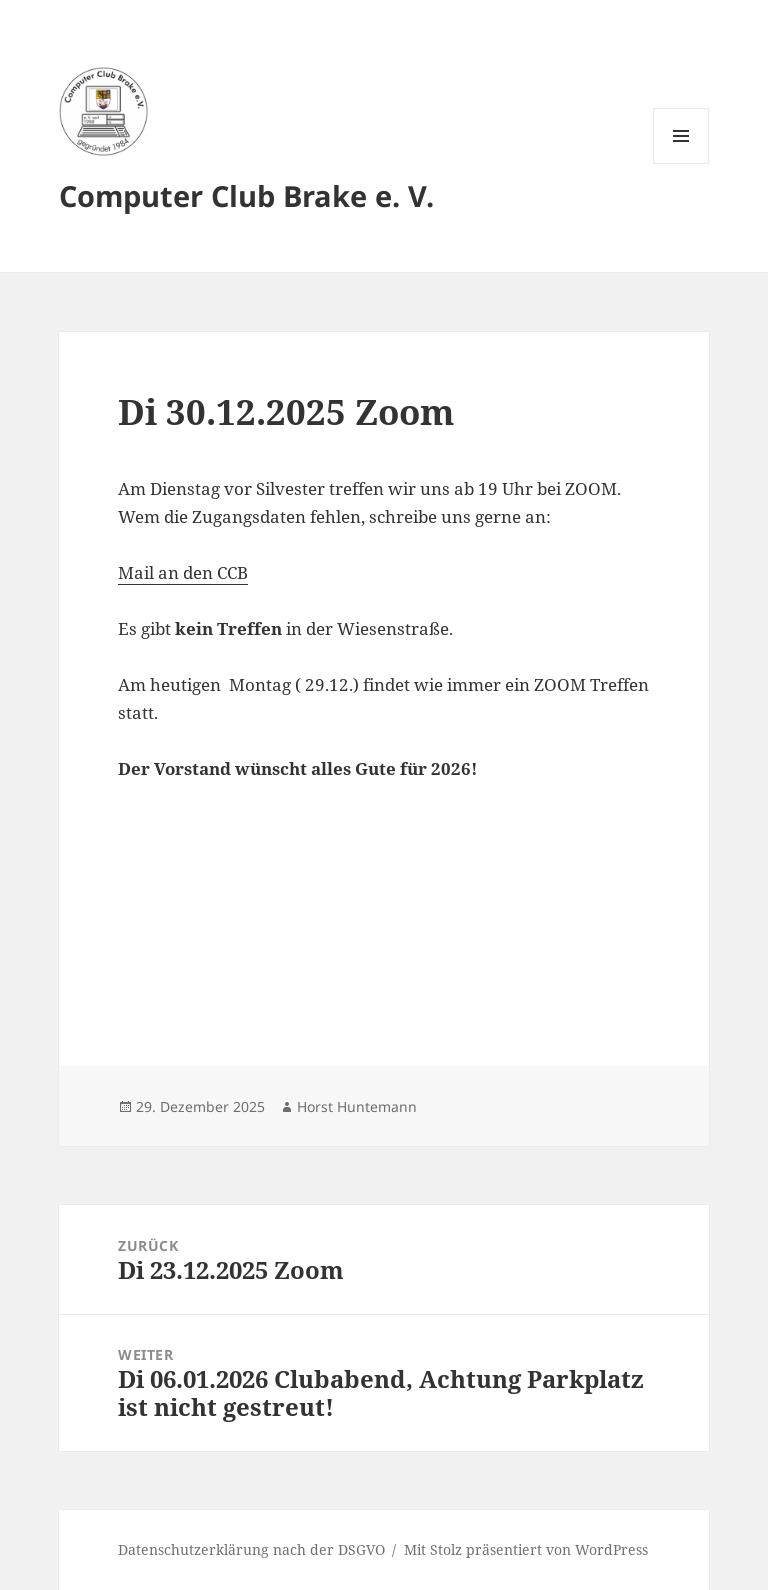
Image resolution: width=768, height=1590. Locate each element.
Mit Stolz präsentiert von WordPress (526, 1549)
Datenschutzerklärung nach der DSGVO (251, 1549)
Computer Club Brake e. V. (246, 195)
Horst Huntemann (357, 1106)
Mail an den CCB (183, 572)
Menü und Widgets (681, 163)
